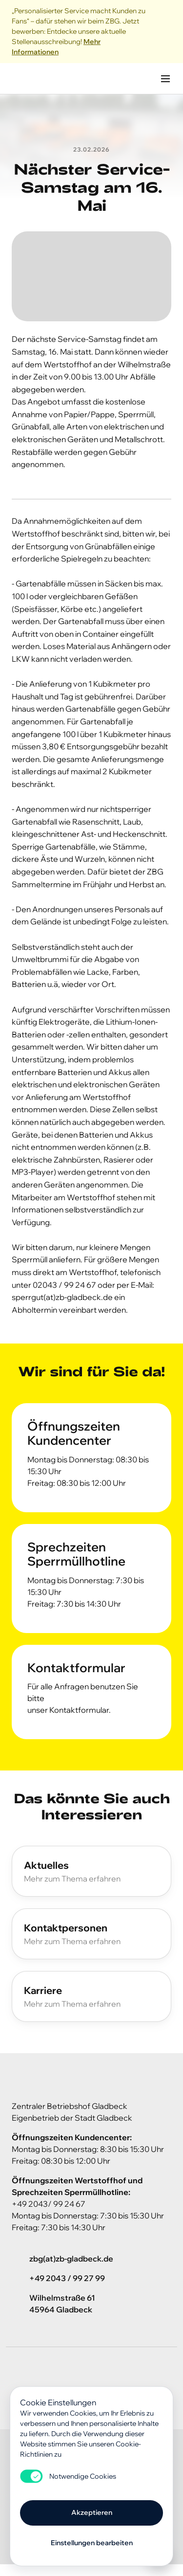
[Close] (165, 32)
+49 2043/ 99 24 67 (48, 2204)
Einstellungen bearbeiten (92, 2542)
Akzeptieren (91, 2512)
